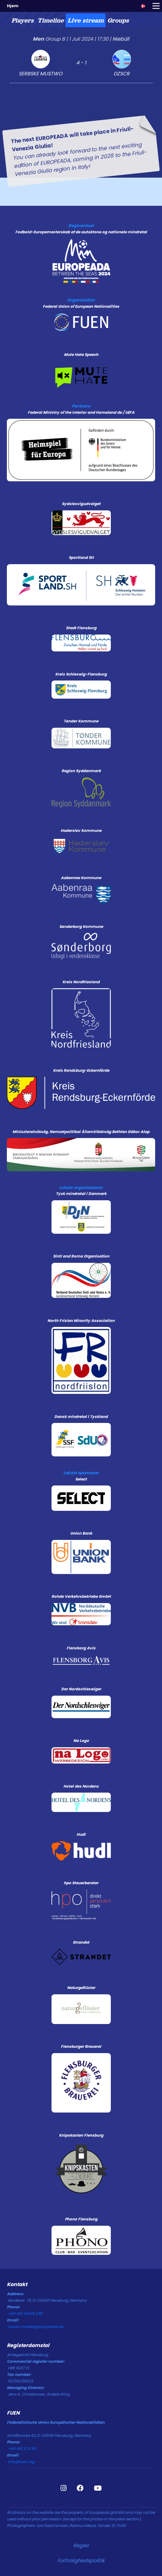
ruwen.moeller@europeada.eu (36, 2326)
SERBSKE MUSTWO (40, 73)
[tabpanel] (81, 102)
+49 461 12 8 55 (22, 2448)
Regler (81, 2545)
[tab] (22, 20)
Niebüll (120, 39)
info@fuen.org (21, 2461)
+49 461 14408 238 (25, 2313)
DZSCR (122, 73)
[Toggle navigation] (156, 6)
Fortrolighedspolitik (81, 2560)
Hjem (12, 6)
